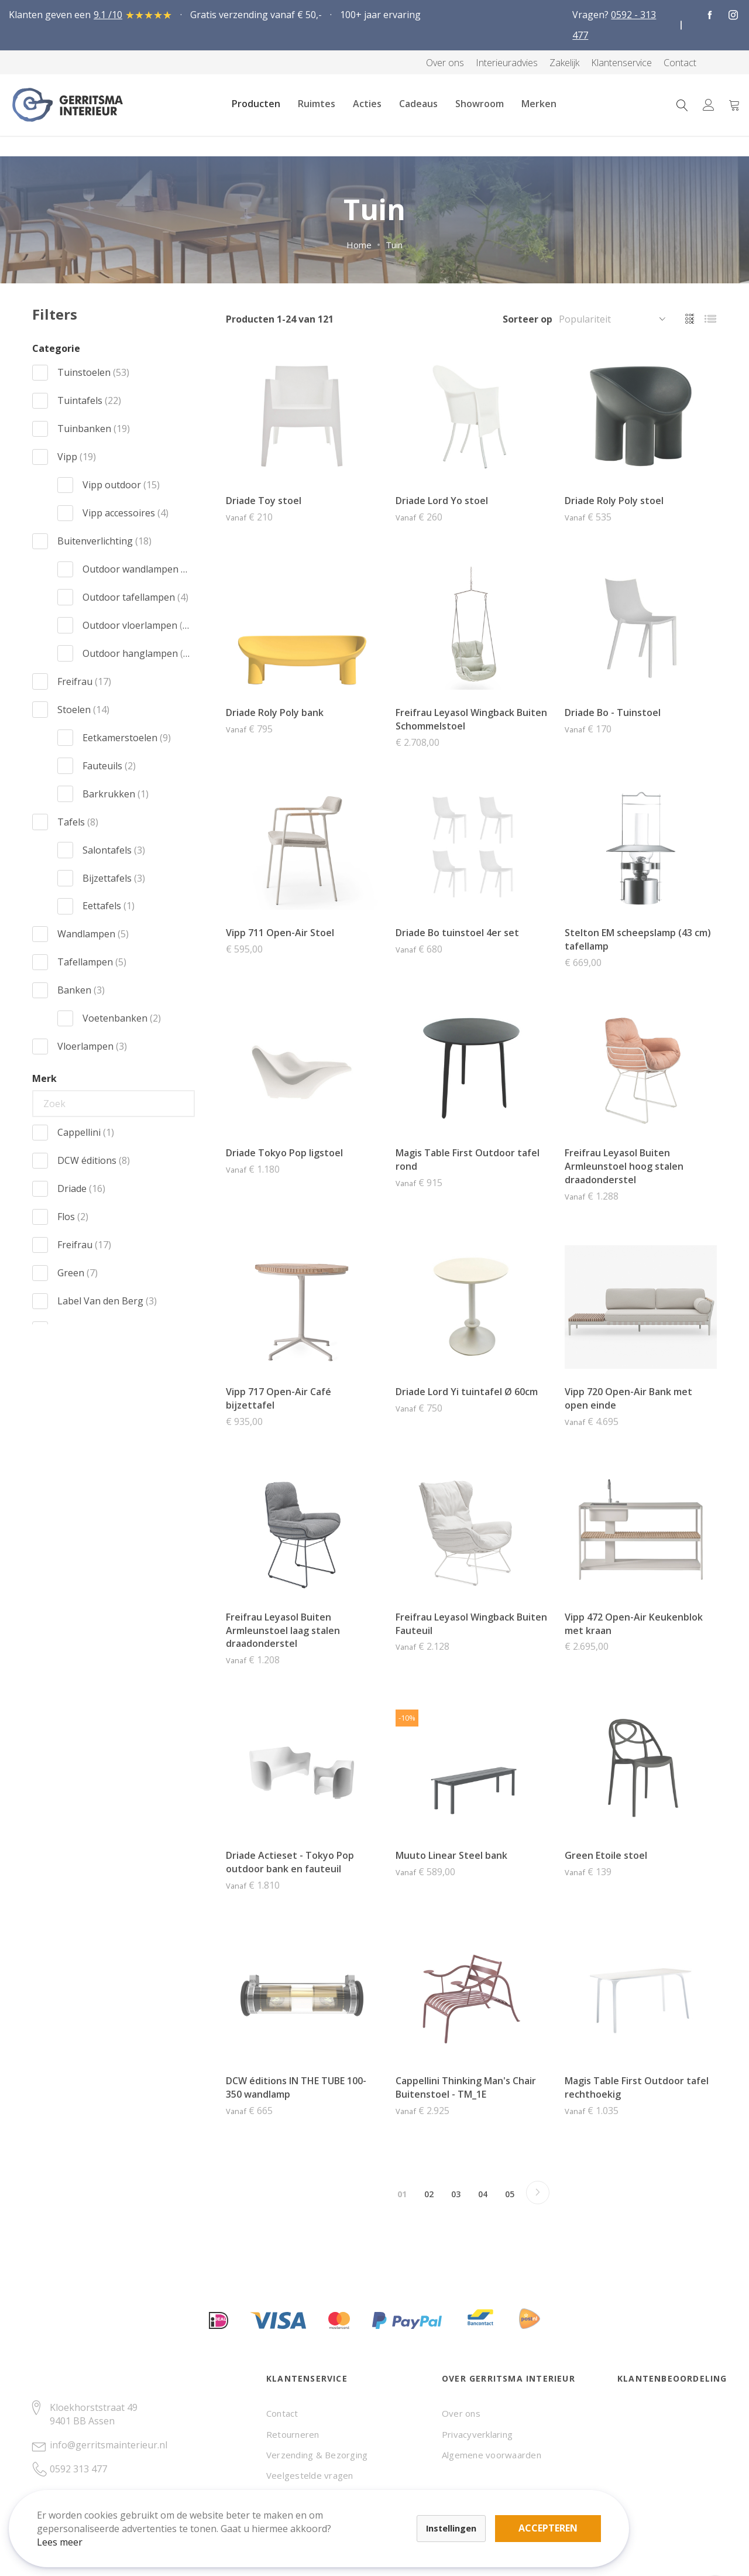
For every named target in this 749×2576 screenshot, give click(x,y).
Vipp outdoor (121, 484)
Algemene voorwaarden (491, 2455)
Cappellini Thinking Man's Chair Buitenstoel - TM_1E (466, 2087)
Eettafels (109, 905)
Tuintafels (89, 400)
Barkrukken (116, 793)
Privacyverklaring (477, 2434)
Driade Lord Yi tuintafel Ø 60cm (467, 1391)
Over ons (461, 2413)
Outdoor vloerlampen (136, 625)
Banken (81, 990)
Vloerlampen (92, 1046)
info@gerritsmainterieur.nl (108, 2444)
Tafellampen (91, 961)
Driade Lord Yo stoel (442, 500)
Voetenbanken (122, 1018)
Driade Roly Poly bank (275, 712)
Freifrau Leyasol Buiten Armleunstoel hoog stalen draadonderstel (624, 1166)
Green (77, 1272)
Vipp (76, 456)
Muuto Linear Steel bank (451, 1855)
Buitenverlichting (104, 541)
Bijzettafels (114, 878)
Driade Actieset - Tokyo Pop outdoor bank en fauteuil (290, 1862)
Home (359, 245)
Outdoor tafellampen (135, 597)
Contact (282, 2413)
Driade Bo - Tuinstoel (613, 712)
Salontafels (114, 850)
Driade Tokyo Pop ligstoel (284, 1152)
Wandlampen (93, 933)
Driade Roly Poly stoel (614, 500)
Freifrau (84, 681)
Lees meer (69, 2531)
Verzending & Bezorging (316, 2455)
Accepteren (405, 2511)
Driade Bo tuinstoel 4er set (457, 932)
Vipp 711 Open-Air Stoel (280, 932)
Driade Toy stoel (263, 500)
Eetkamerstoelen (127, 737)
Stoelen (83, 709)
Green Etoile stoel (606, 1855)
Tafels (77, 822)
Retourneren (292, 2434)
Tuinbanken (93, 428)
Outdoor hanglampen (136, 653)
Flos (72, 1216)
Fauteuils (109, 765)
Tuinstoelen (93, 372)
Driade (81, 1188)
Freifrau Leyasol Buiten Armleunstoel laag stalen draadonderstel (283, 1630)
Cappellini (85, 1132)
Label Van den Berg (107, 1300)
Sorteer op (527, 319)
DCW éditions (93, 1160)
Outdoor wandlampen (136, 569)
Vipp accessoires (126, 512)
